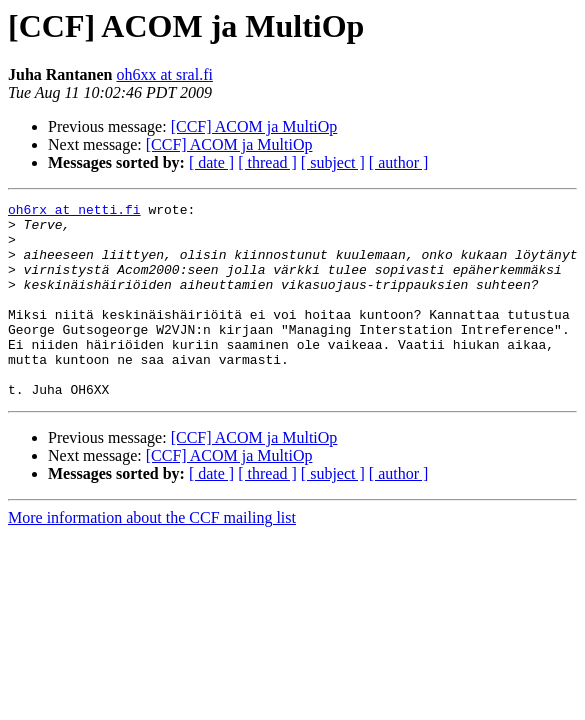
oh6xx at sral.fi (164, 74)
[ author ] (399, 162)
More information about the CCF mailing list (152, 556)
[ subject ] (333, 162)
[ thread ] (267, 162)
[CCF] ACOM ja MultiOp (254, 126)
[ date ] (211, 162)
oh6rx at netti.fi (74, 212)
